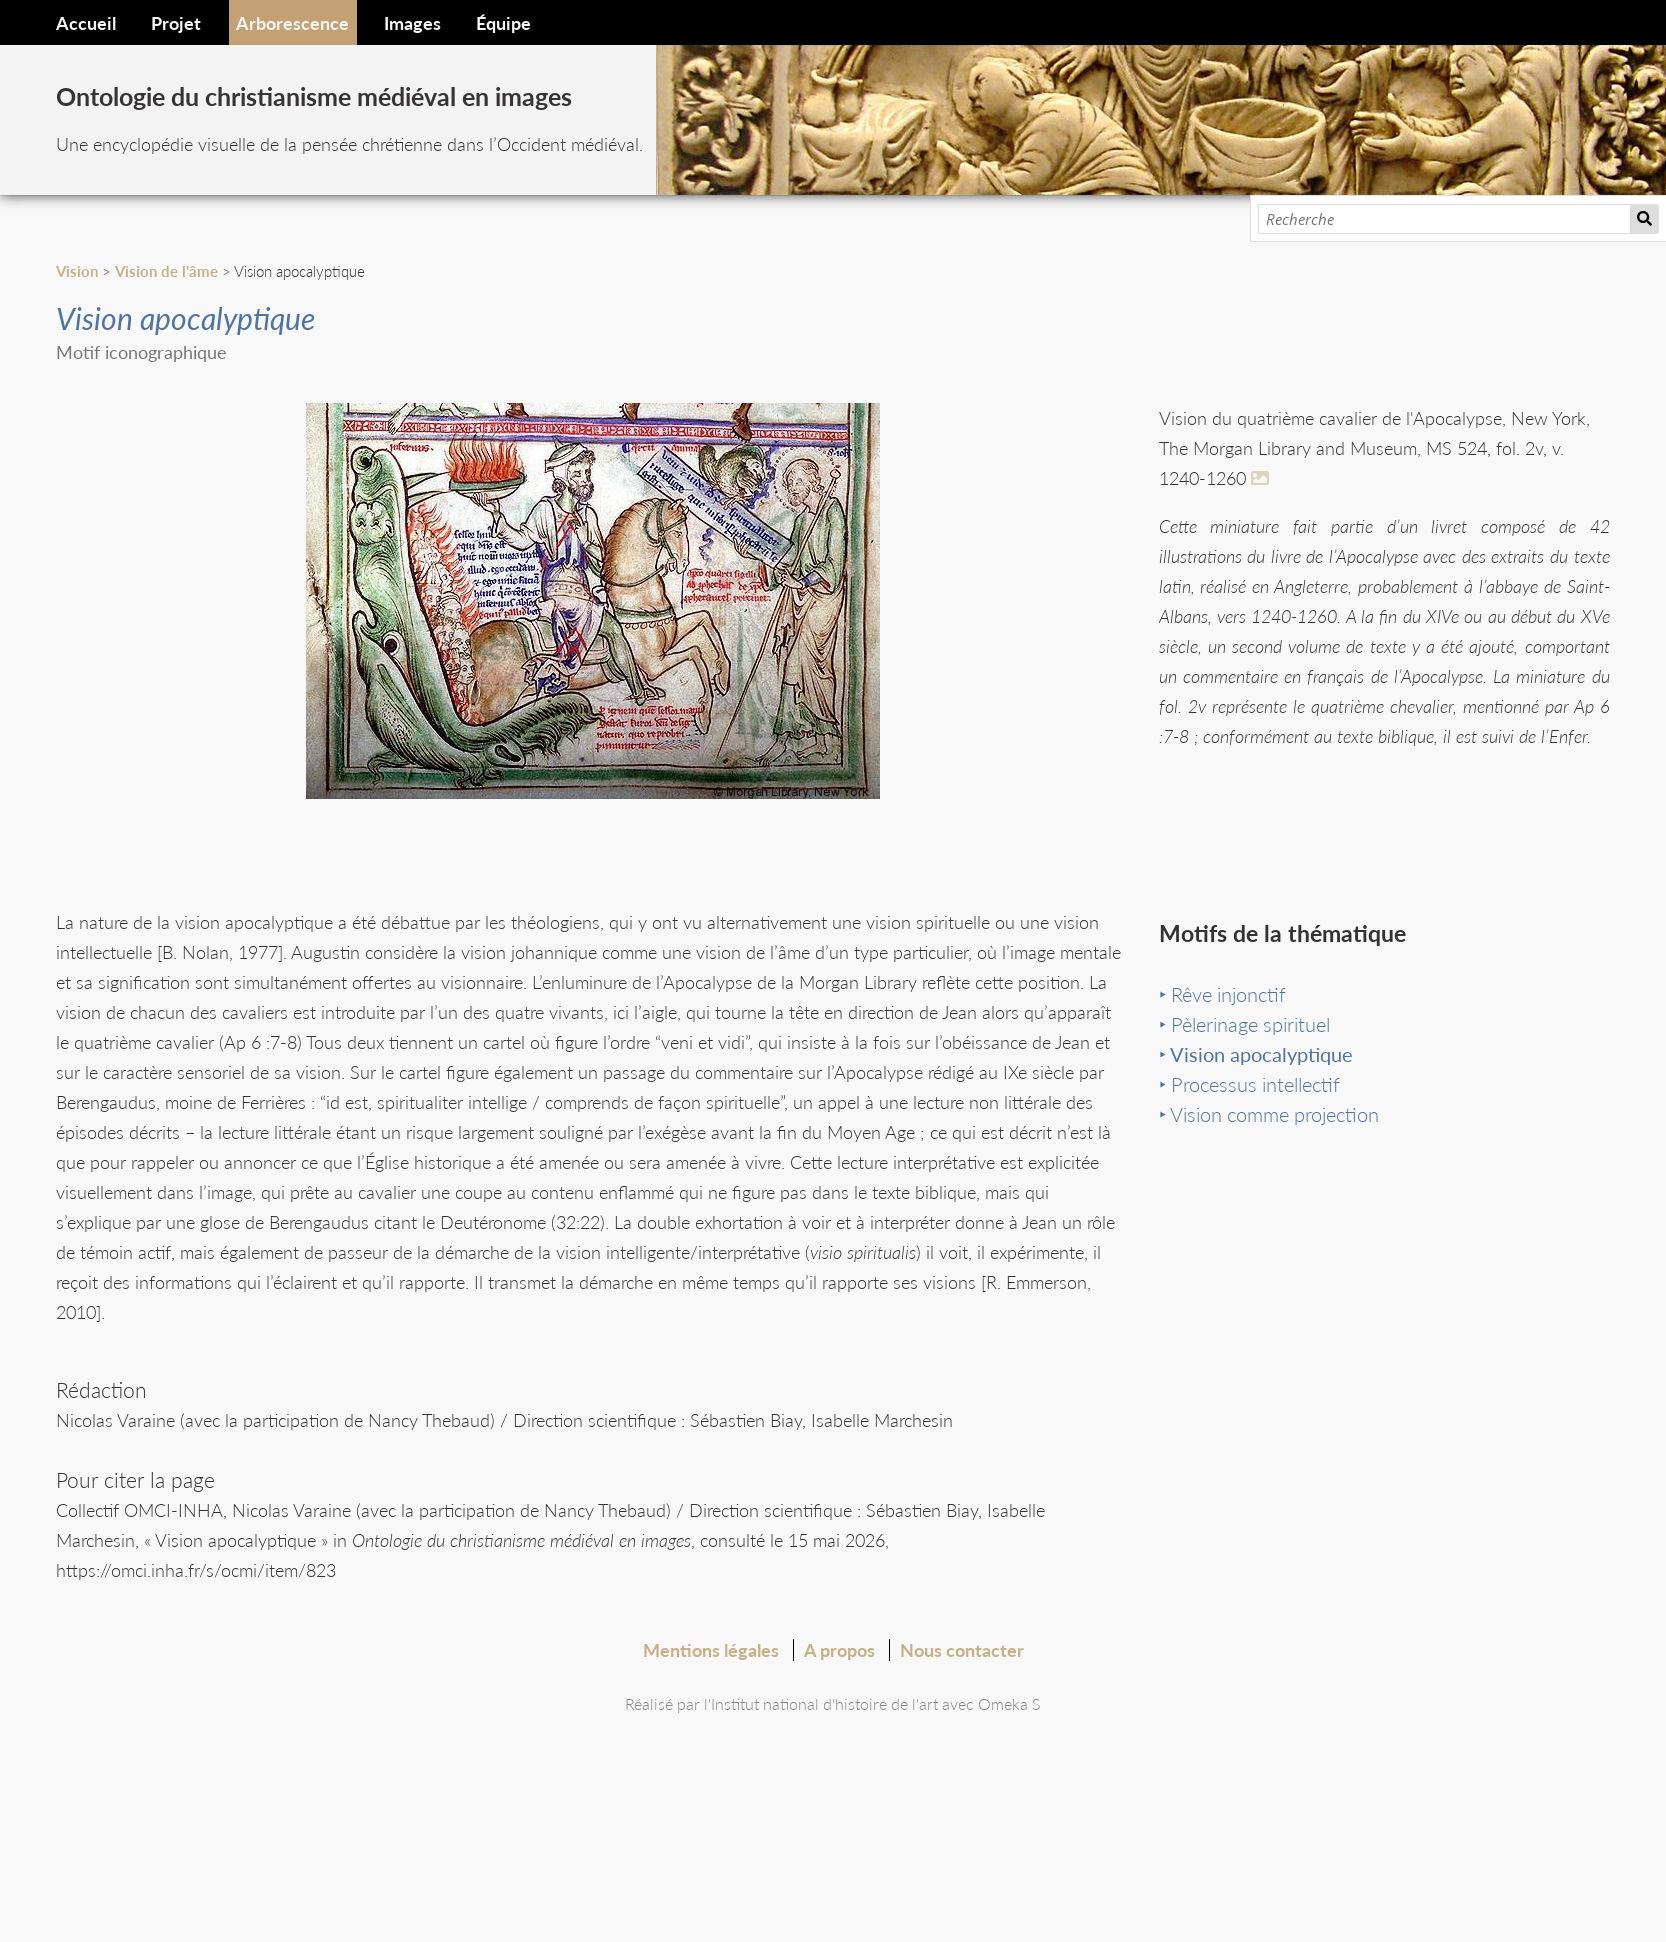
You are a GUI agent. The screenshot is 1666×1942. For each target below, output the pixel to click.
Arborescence (292, 23)
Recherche (1645, 219)
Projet (176, 23)
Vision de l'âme (166, 271)
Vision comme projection (1274, 1152)
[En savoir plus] (1263, 478)
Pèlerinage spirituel (1250, 1062)
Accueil (86, 23)
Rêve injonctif (1228, 1032)
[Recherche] (1444, 219)
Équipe (503, 23)
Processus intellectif (1255, 1122)
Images (412, 23)
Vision (77, 271)
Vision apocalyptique (1261, 1092)
